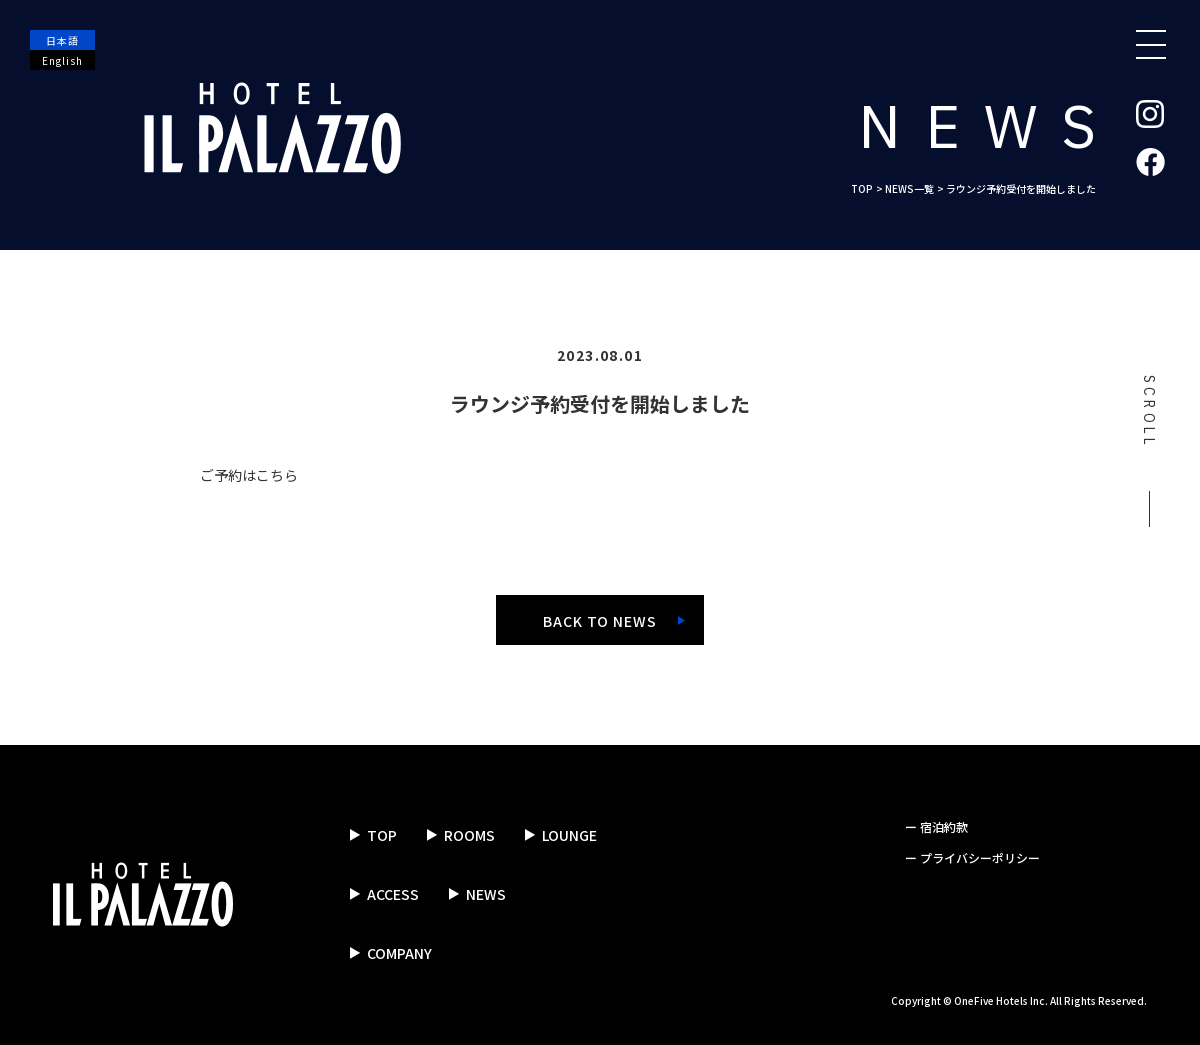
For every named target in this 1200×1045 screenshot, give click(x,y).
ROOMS (469, 835)
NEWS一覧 (909, 188)
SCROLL (1148, 451)
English (62, 60)
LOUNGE (569, 835)
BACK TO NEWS (600, 621)
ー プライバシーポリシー (972, 857)
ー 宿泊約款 (936, 826)
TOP (862, 188)
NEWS (486, 894)
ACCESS (393, 894)
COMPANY (399, 953)
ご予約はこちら (249, 475)
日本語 (62, 40)
